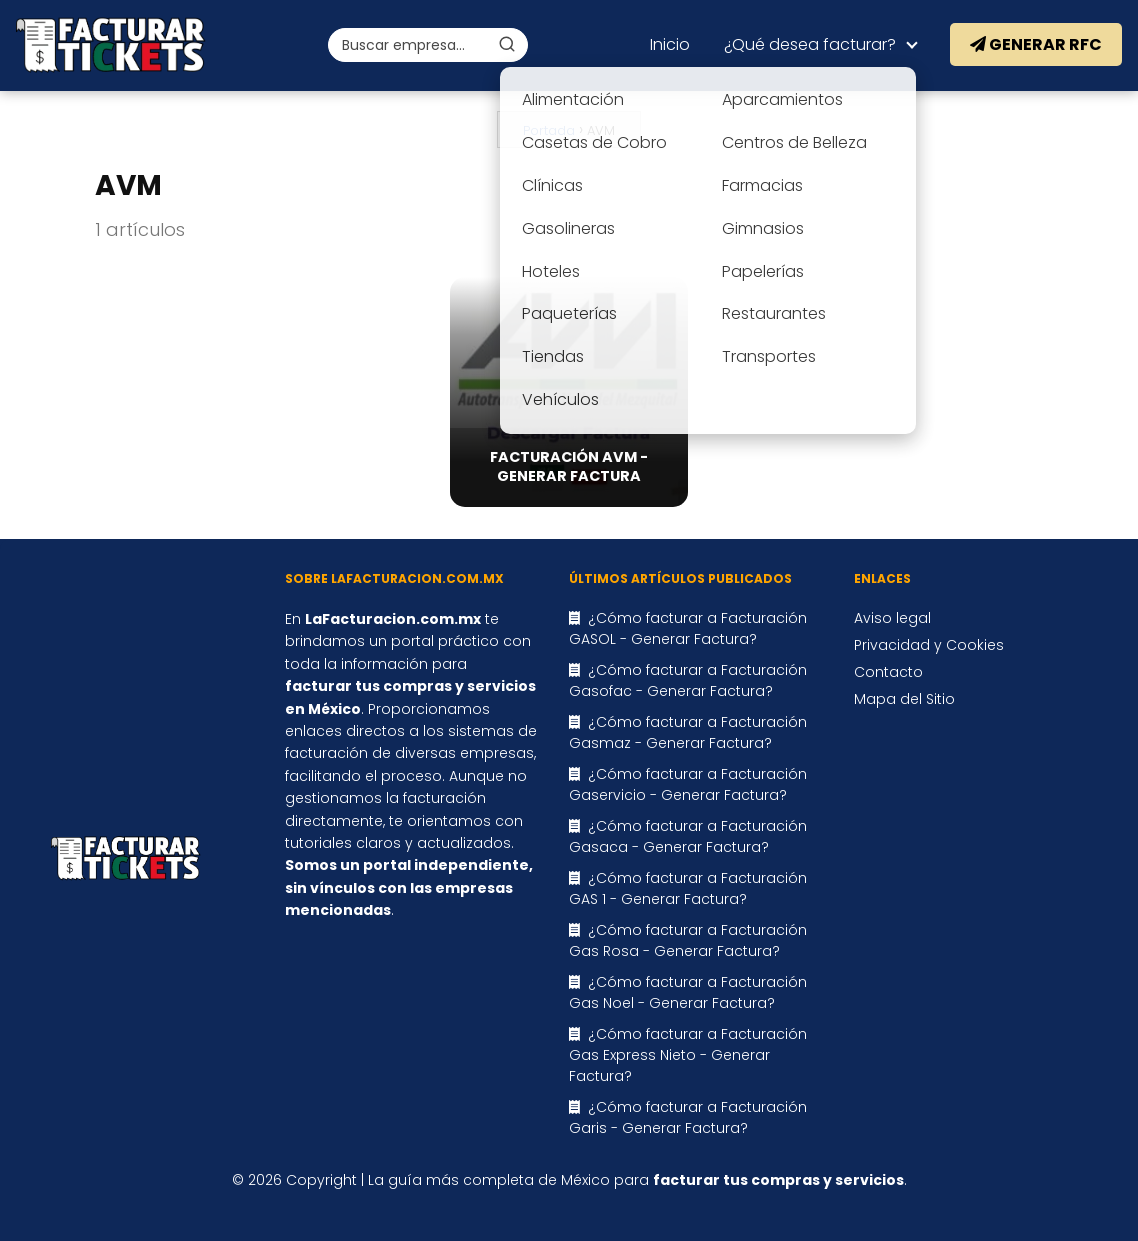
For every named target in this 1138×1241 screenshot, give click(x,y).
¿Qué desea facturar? (810, 44)
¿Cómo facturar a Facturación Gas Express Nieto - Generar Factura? (688, 1055)
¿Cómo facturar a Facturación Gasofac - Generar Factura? (688, 680)
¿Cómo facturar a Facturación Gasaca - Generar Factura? (688, 836)
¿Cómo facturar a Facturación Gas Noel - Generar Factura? (688, 992)
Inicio (670, 44)
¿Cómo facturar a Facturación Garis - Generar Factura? (688, 1117)
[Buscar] (507, 44)
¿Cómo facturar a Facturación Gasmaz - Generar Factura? (688, 732)
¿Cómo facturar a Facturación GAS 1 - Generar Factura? (688, 888)
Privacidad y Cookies (929, 645)
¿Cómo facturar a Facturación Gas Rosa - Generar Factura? (688, 940)
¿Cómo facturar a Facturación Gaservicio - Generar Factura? (688, 784)
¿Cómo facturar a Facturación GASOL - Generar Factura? (688, 628)
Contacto (888, 672)
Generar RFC (1036, 44)
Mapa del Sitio (904, 699)
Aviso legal (892, 618)
